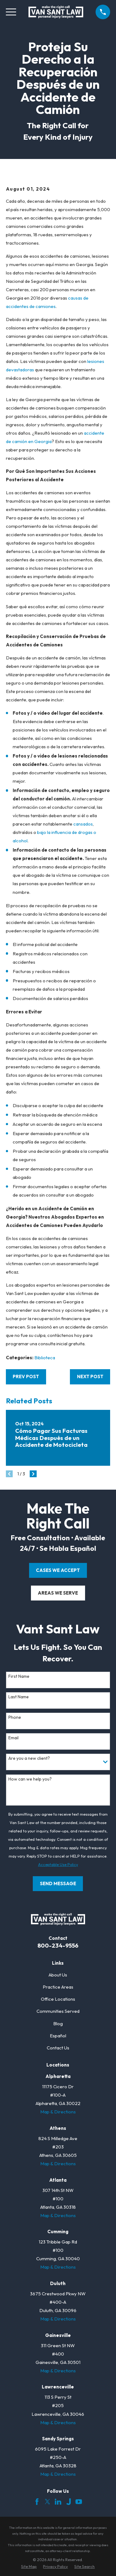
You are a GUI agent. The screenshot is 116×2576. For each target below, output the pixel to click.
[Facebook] (37, 2501)
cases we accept (58, 1570)
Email (13, 1738)
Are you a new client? (29, 1758)
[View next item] (33, 1474)
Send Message (58, 1883)
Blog (58, 2023)
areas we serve (58, 1593)
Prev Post (26, 1376)
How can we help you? (30, 1779)
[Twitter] (47, 2501)
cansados (83, 824)
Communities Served (58, 2011)
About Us (58, 1975)
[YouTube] (78, 2501)
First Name (18, 1676)
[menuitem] (29, 2566)
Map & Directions (58, 2112)
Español (58, 2036)
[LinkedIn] (58, 2501)
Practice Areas (58, 1987)
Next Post (90, 1376)
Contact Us (58, 2048)
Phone (14, 1717)
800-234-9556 (57, 1945)
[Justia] (68, 2501)
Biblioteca (44, 1357)
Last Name (18, 1697)
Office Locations (58, 1999)
